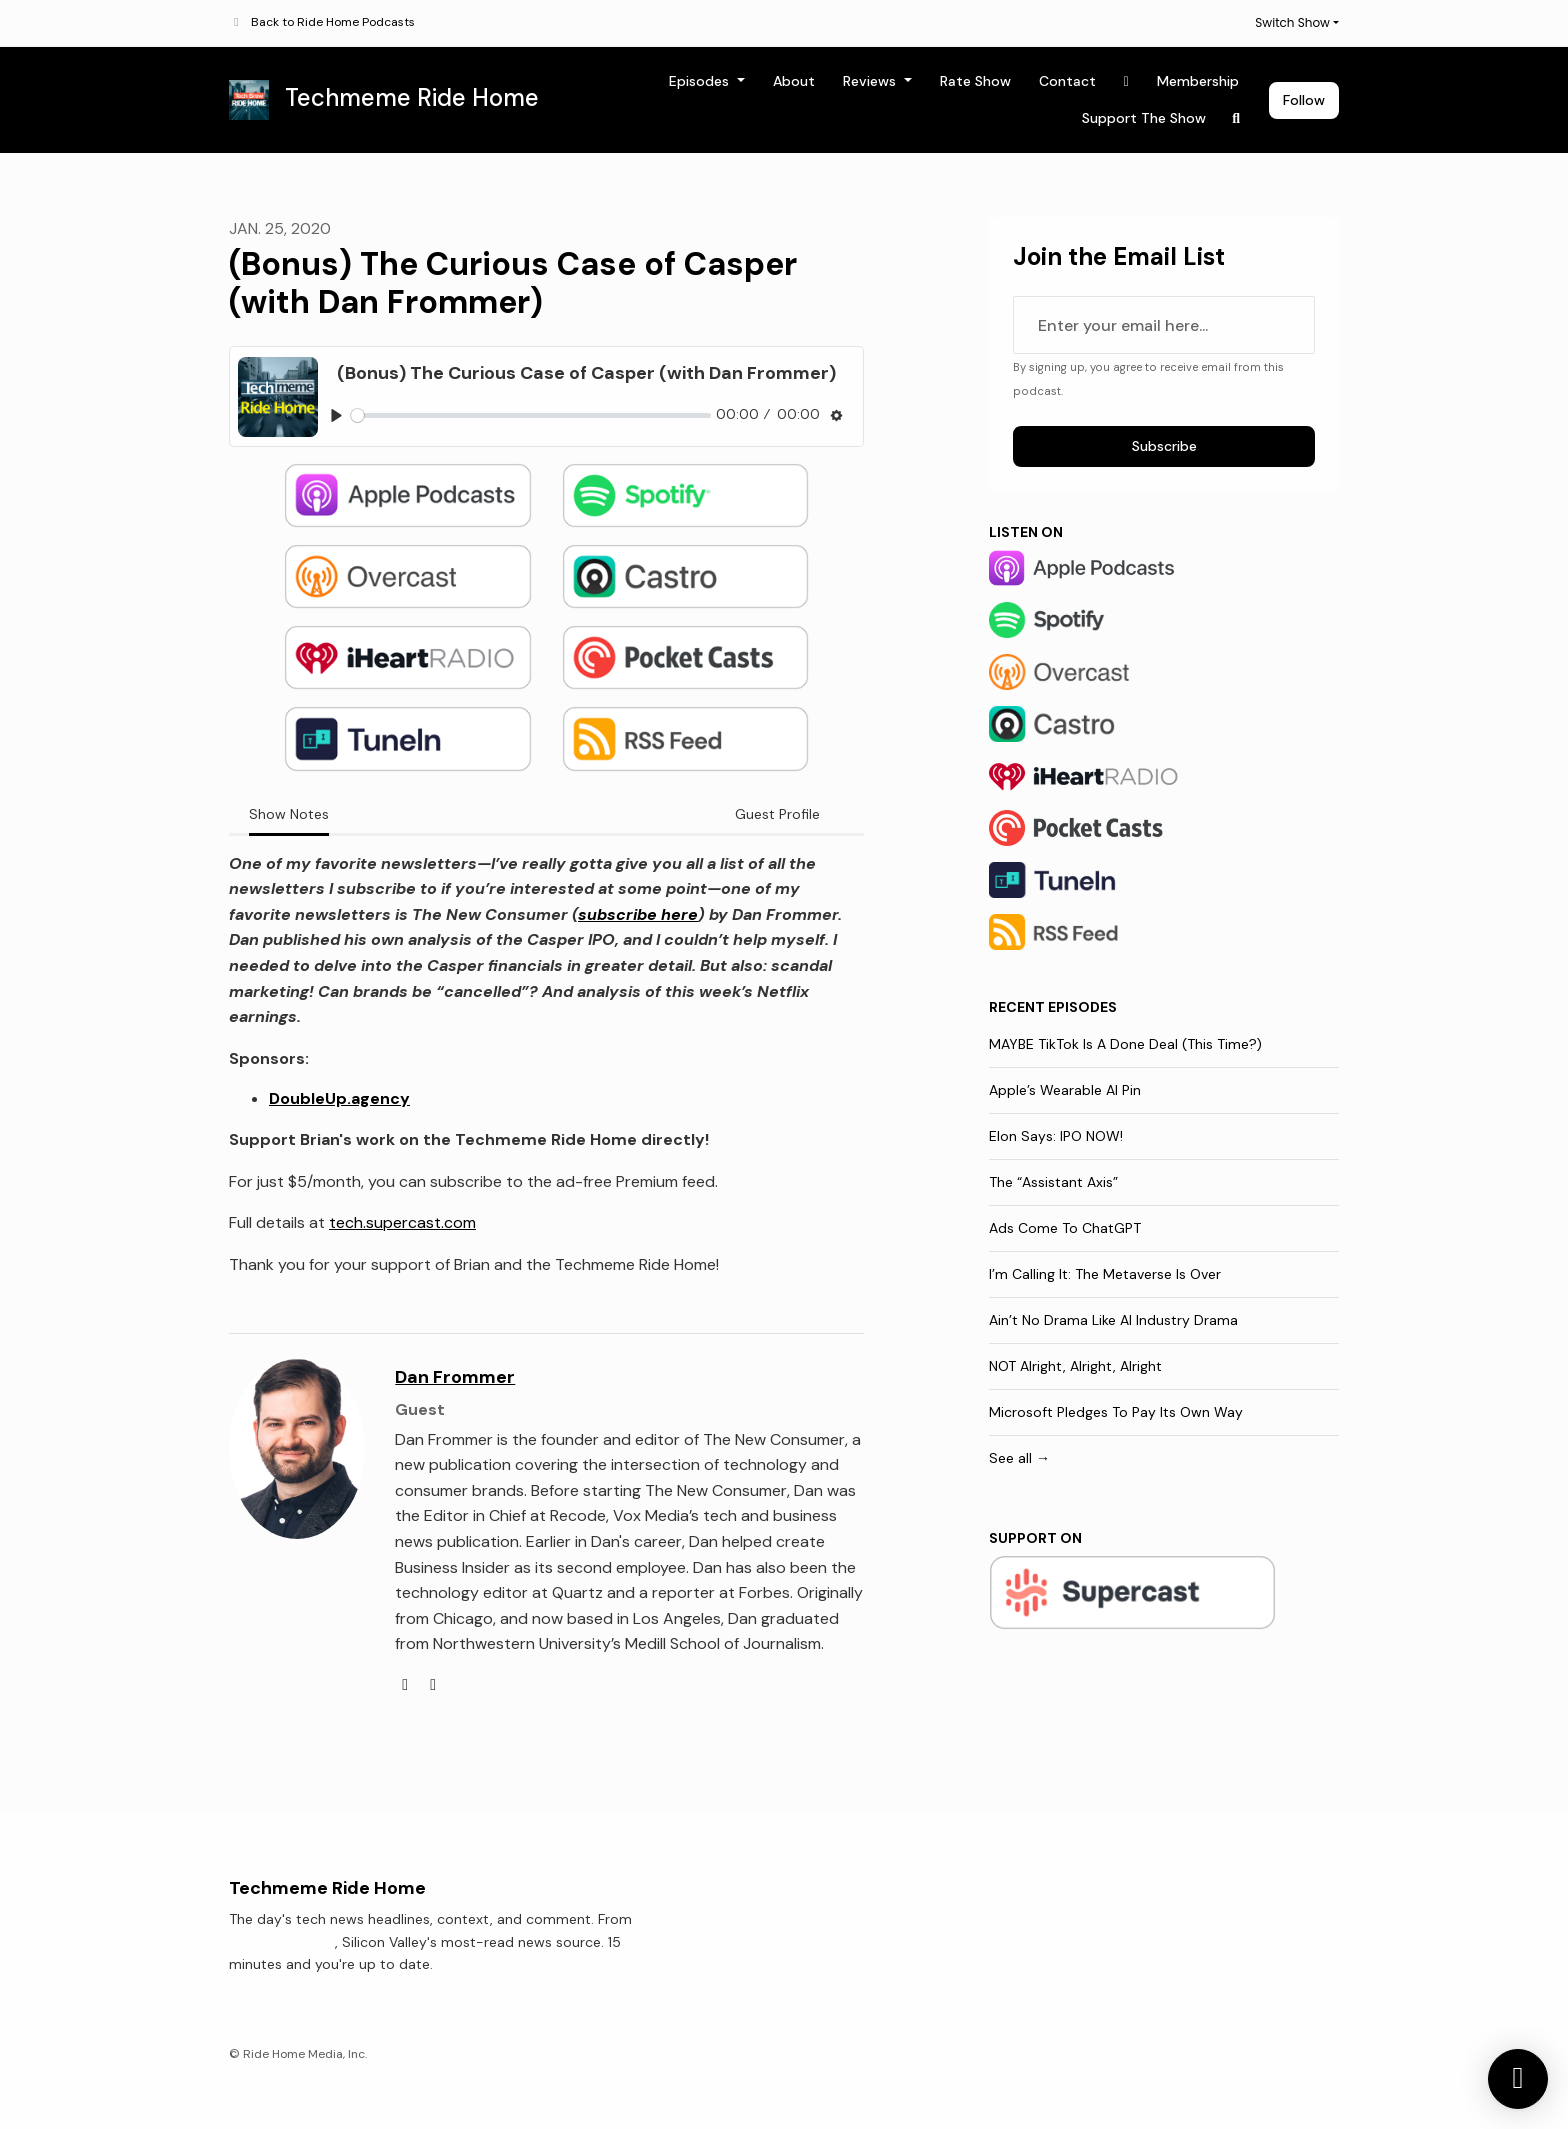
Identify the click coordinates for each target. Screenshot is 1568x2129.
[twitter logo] (433, 1684)
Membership (1198, 81)
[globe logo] (407, 1684)
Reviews (871, 81)
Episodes (701, 81)
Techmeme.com (282, 1942)
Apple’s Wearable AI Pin (1065, 1090)
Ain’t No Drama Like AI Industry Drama (1113, 1320)
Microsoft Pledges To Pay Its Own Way (1116, 1412)
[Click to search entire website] (1237, 118)
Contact (1067, 81)
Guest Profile (777, 814)
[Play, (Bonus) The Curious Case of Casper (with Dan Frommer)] (336, 415)
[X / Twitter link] (1127, 81)
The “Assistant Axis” (1053, 1182)
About (794, 81)
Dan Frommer (455, 1377)
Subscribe (1164, 446)
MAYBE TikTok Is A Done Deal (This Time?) (1125, 1044)
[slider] (530, 415)
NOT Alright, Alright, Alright (1075, 1366)
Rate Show (975, 81)
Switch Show (1292, 22)
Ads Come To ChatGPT (1065, 1228)
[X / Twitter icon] (1189, 1925)
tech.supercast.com (402, 1222)
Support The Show (1144, 118)
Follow (1304, 100)
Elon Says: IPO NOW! (1056, 1136)
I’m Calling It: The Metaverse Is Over (1105, 1274)
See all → (1019, 1458)
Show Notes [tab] (289, 814)
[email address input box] (1164, 325)
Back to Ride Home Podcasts (333, 22)
